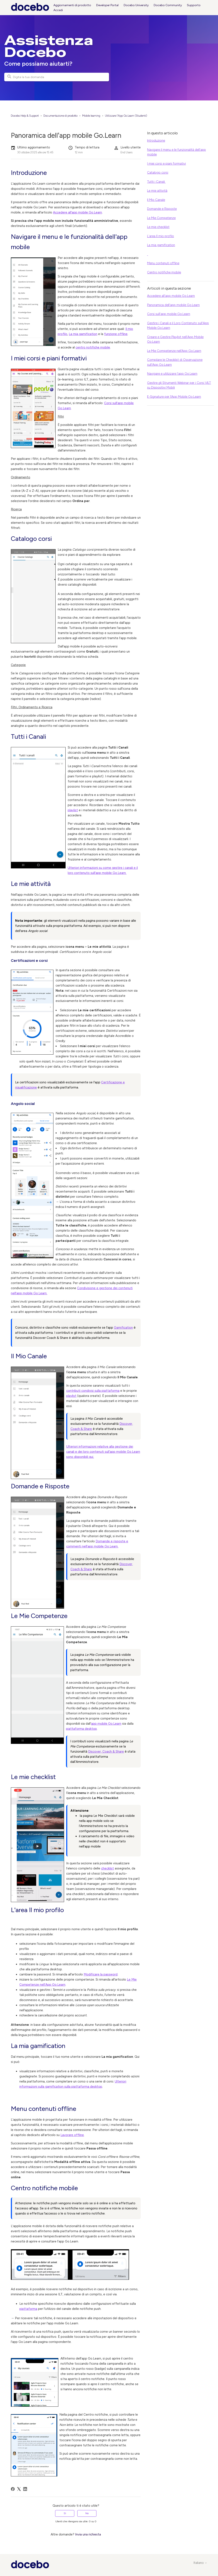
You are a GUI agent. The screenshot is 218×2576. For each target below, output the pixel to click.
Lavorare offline (72, 2135)
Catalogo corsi (157, 172)
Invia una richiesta (88, 2534)
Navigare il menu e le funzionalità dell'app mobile (176, 152)
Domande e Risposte (162, 209)
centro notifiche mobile (93, 347)
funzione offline (116, 334)
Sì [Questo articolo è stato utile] (65, 2513)
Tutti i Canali (156, 182)
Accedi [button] (58, 10)
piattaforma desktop (81, 1729)
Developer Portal (107, 5)
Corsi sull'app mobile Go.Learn (168, 314)
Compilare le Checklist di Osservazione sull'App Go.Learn (174, 362)
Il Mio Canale (156, 200)
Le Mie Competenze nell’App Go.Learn (174, 351)
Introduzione (156, 140)
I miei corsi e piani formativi (166, 163)
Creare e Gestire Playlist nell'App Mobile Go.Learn (175, 339)
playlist (73, 810)
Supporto (194, 5)
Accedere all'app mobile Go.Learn (77, 212)
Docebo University (136, 5)
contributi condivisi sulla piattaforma (92, 1391)
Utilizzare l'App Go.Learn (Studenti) (126, 115)
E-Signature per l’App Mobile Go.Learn (174, 397)
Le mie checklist (158, 227)
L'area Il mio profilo (160, 236)
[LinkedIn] (25, 2489)
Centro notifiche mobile (164, 272)
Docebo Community (168, 5)
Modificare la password (101, 1974)
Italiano (200, 2563)
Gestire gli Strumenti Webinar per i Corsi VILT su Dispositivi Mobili (179, 385)
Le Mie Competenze (161, 218)
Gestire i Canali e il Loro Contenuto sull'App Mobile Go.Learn (178, 325)
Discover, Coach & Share (106, 1751)
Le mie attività (157, 191)
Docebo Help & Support (25, 115)
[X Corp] (19, 2489)
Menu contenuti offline (163, 263)
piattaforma (28, 2309)
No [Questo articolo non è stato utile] (87, 2513)
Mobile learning (91, 115)
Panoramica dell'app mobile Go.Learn (173, 305)
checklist (107, 1868)
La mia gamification (83, 334)
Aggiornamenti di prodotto (72, 5)
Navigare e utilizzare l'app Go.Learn (172, 374)
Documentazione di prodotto (60, 115)
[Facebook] (13, 2489)
